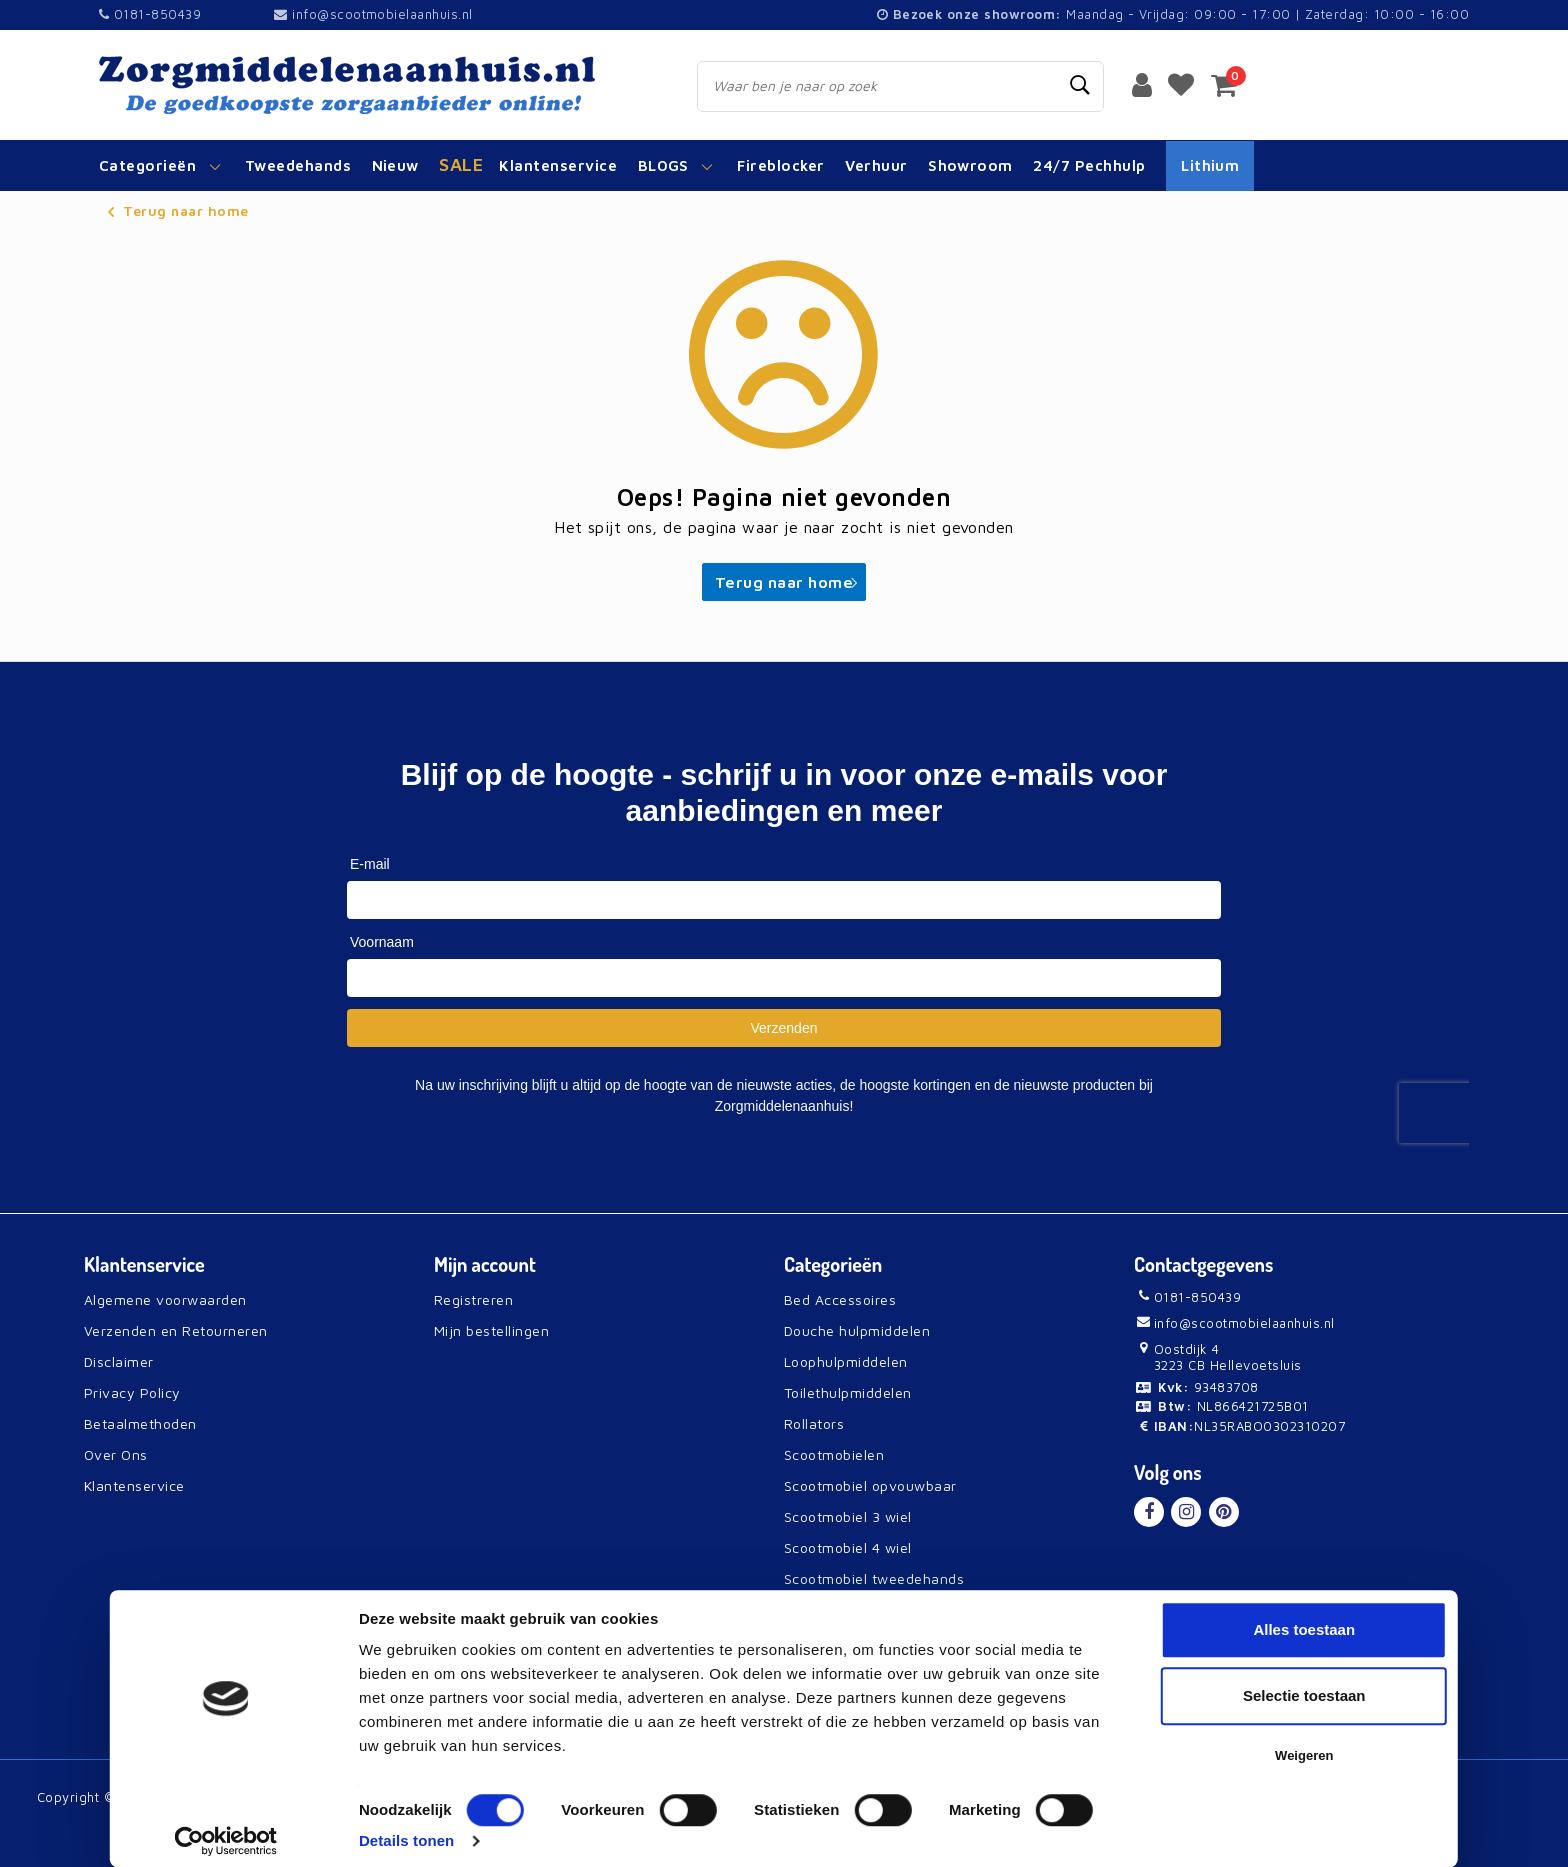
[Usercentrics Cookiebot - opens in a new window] (225, 1841)
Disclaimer (119, 1361)
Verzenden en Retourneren (176, 1330)
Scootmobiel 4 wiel (848, 1547)
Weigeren (1304, 1755)
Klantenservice (134, 1485)
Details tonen (406, 1840)
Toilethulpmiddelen (848, 1392)
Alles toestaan (1304, 1629)
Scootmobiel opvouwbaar (870, 1485)
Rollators (814, 1423)
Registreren (473, 1299)
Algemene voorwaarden (165, 1299)
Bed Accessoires (840, 1299)
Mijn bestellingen (491, 1330)
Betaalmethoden (140, 1423)
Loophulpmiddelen (846, 1361)
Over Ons (116, 1454)
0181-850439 (150, 14)
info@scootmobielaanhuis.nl (373, 14)
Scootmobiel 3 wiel (848, 1516)
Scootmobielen (834, 1454)
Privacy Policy (132, 1392)
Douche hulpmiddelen (857, 1330)
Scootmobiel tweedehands (874, 1578)
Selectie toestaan (1304, 1695)
